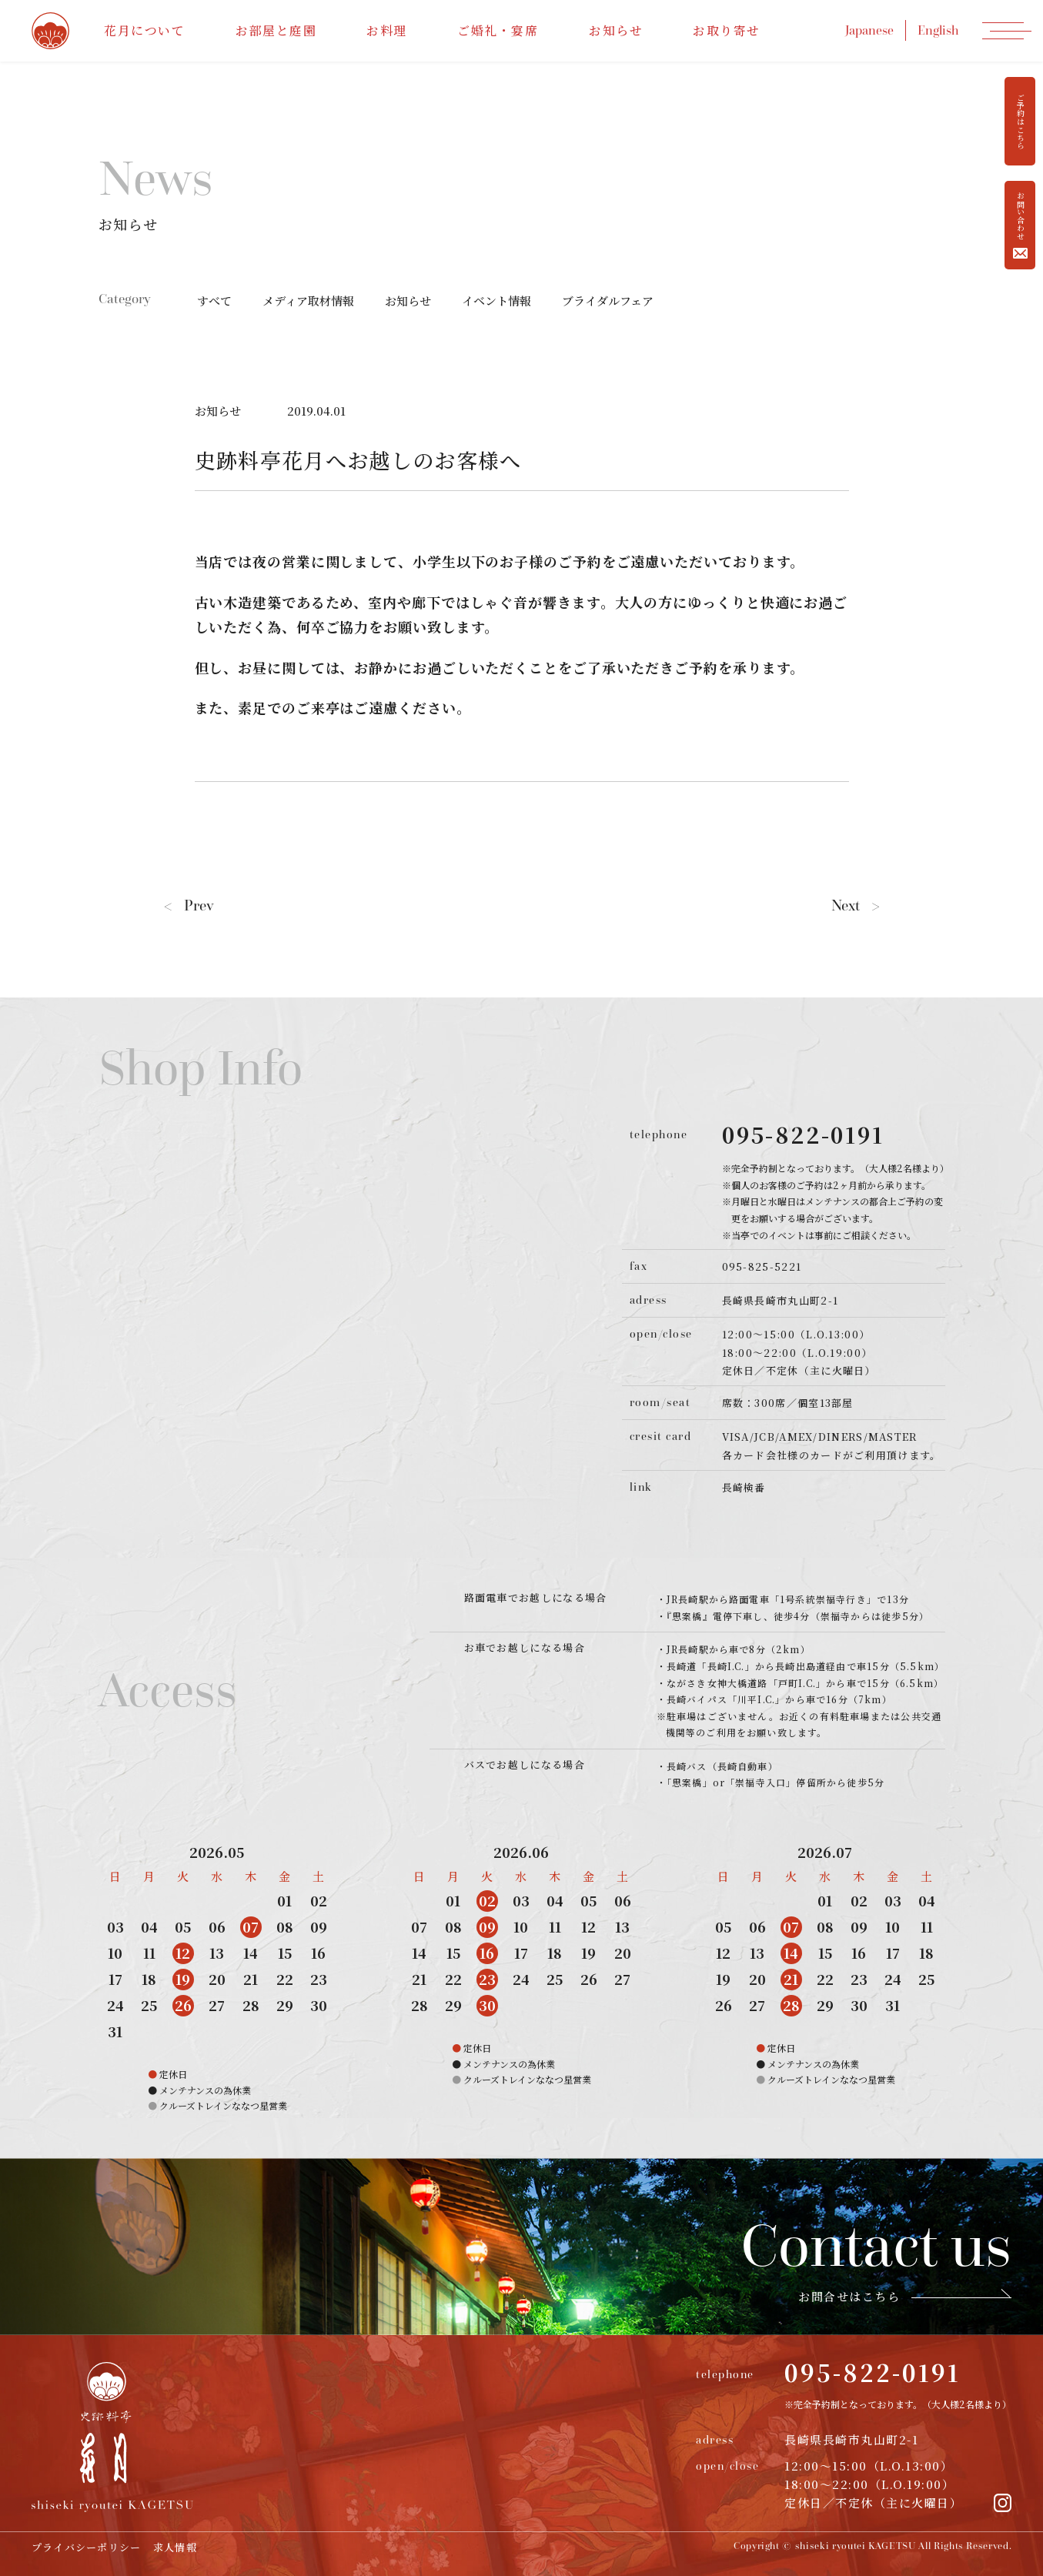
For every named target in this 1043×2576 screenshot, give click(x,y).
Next (855, 905)
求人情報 (175, 2547)
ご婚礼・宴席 (498, 30)
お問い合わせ (1020, 225)
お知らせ (616, 30)
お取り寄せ (727, 30)
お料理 (386, 30)
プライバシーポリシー (87, 2547)
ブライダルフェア (608, 300)
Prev (189, 905)
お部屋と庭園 (276, 30)
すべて (214, 300)
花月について (145, 30)
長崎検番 (744, 1487)
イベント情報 (496, 300)
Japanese (869, 30)
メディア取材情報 (308, 300)
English (938, 30)
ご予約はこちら (1020, 121)
